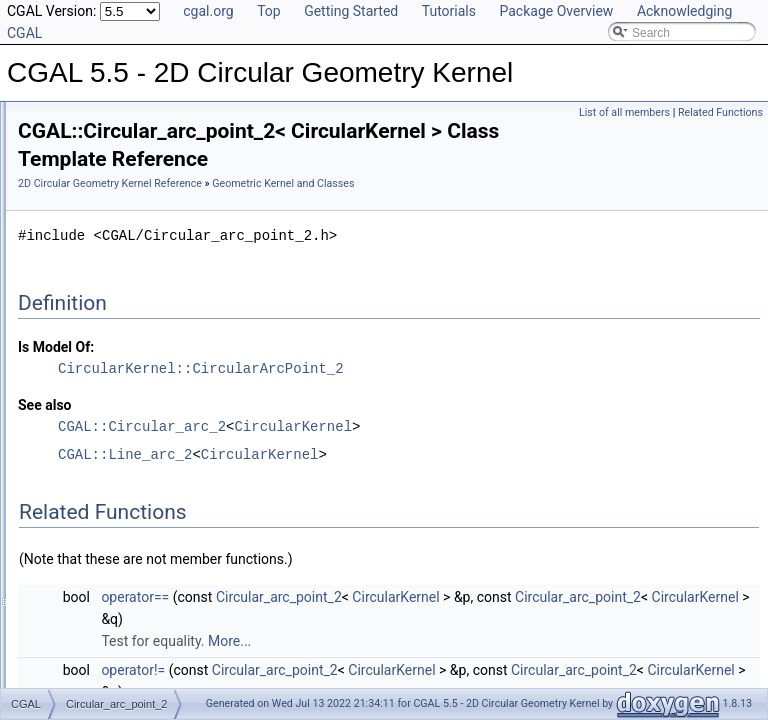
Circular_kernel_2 (113, 338)
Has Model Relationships (100, 448)
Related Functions (720, 112)
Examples (60, 514)
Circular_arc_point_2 (121, 316)
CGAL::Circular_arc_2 (392, 448)
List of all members (624, 112)
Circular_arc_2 (105, 294)
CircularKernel (543, 448)
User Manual (68, 140)
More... (479, 663)
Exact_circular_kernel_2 (130, 360)
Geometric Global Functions (124, 250)
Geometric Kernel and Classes (131, 272)
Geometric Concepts (104, 228)
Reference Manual (83, 162)
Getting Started (351, 11)
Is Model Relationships (94, 426)
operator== (385, 619)
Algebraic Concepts (102, 184)
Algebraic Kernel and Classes (128, 206)
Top (269, 11)
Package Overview (556, 11)
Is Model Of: (306, 369)
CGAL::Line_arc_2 (375, 476)
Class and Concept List (95, 492)
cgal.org (208, 11)
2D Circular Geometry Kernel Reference (360, 183)
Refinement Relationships (102, 404)
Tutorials (449, 11)
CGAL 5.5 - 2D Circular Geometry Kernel (126, 118)
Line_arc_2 (95, 382)
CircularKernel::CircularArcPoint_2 (451, 390)
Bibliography (67, 470)
